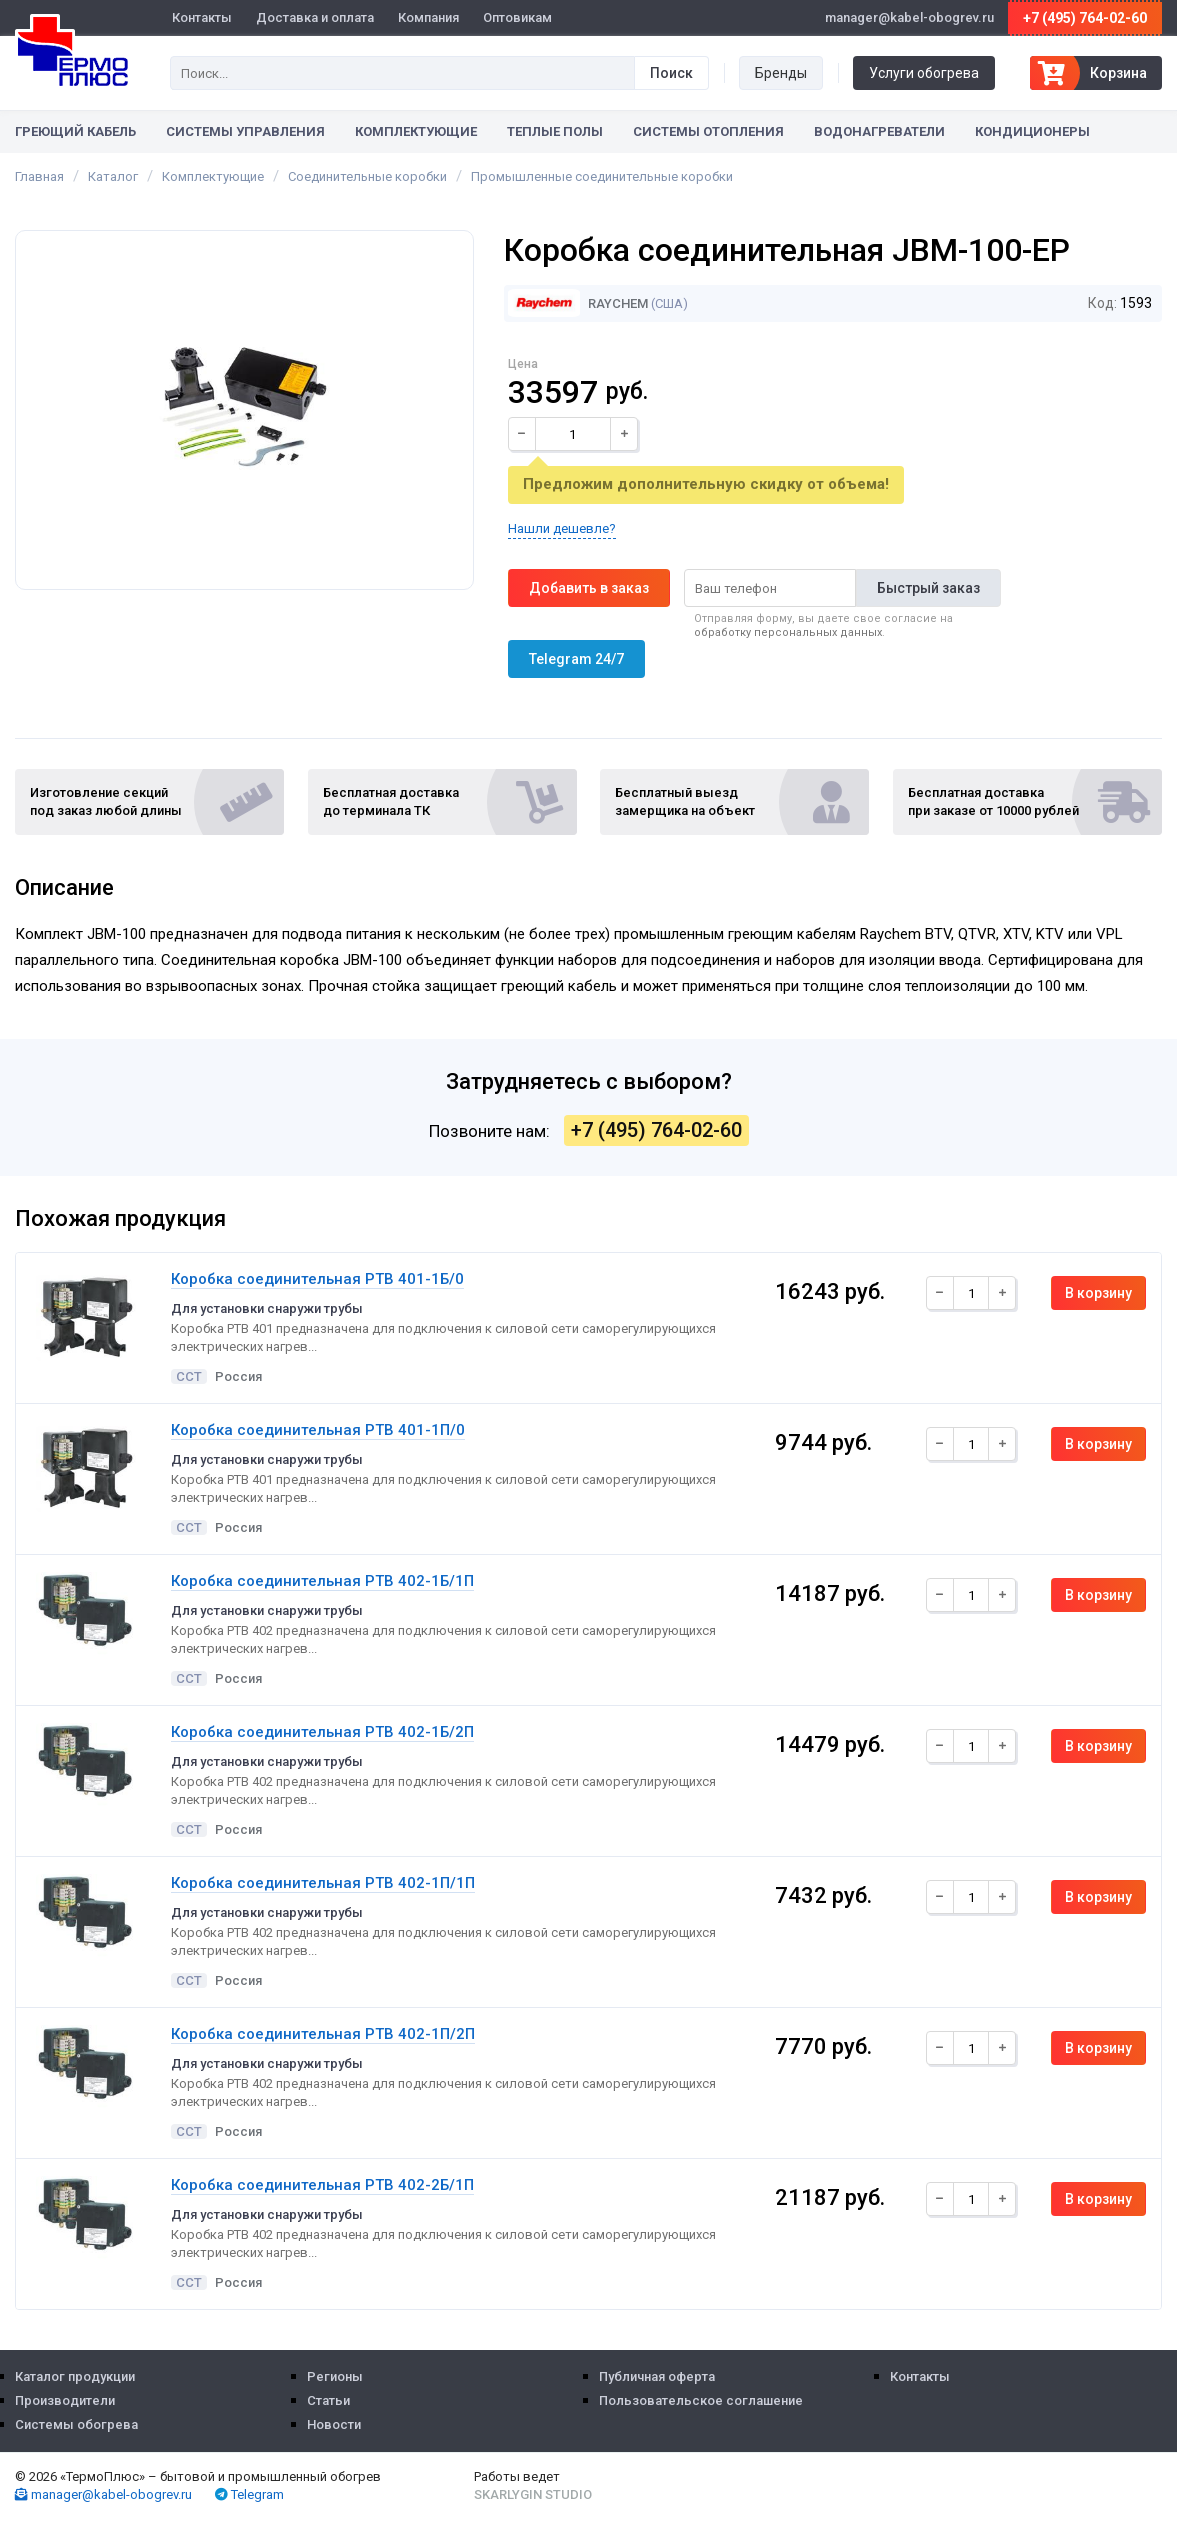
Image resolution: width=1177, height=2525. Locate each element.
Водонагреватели (879, 131)
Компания (428, 17)
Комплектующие (416, 131)
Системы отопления (708, 131)
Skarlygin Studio (533, 2494)
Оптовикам (517, 17)
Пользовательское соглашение (701, 2400)
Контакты (202, 17)
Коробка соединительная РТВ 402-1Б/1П (322, 1581)
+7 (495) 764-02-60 (1085, 18)
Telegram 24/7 (576, 659)
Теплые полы (555, 131)
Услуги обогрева (924, 73)
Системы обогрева (76, 2424)
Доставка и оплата (315, 17)
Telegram (249, 2494)
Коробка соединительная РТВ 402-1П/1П (323, 1883)
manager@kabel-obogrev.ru (103, 2494)
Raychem (578, 303)
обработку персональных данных (788, 632)
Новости (334, 2424)
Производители (65, 2400)
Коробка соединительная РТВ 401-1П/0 (318, 1430)
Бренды (781, 73)
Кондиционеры (1032, 131)
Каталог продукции (75, 2376)
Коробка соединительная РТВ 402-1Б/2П (322, 1732)
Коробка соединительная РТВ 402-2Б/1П (322, 2185)
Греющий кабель (75, 131)
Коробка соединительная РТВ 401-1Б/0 (317, 1279)
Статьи (328, 2400)
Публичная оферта (657, 2376)
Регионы (335, 2376)
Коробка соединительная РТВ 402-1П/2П (323, 2034)
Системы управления (245, 131)
